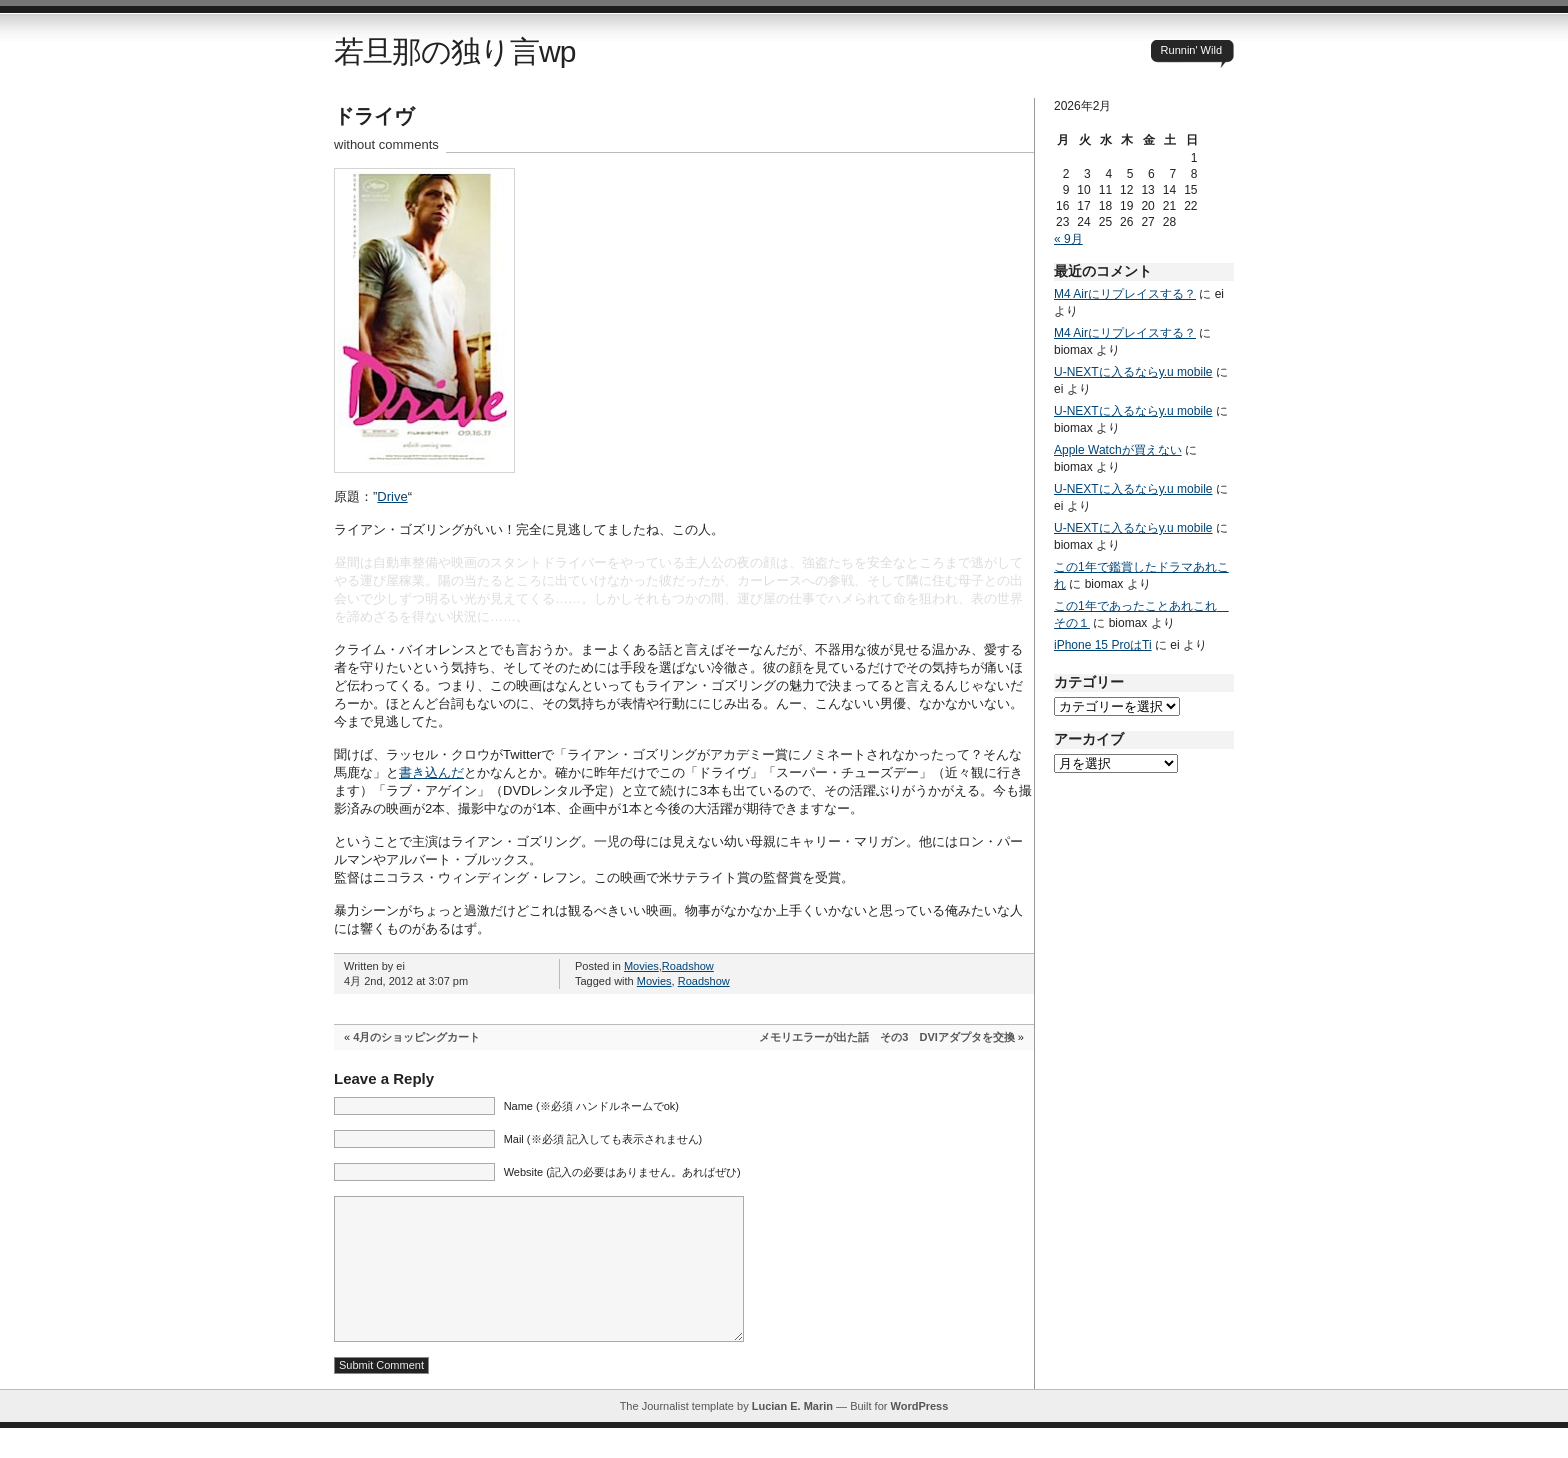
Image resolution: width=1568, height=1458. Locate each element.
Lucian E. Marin (792, 1436)
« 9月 (1068, 239)
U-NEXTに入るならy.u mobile (1133, 372)
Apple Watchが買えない (1118, 450)
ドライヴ (374, 116)
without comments (386, 144)
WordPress (919, 1436)
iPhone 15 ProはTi (1103, 645)
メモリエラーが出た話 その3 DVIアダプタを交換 (886, 1037)
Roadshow (688, 966)
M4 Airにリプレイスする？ (1125, 294)
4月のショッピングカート (416, 1037)
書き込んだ (431, 772)
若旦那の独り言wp (454, 51)
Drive (392, 496)
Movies (641, 966)
